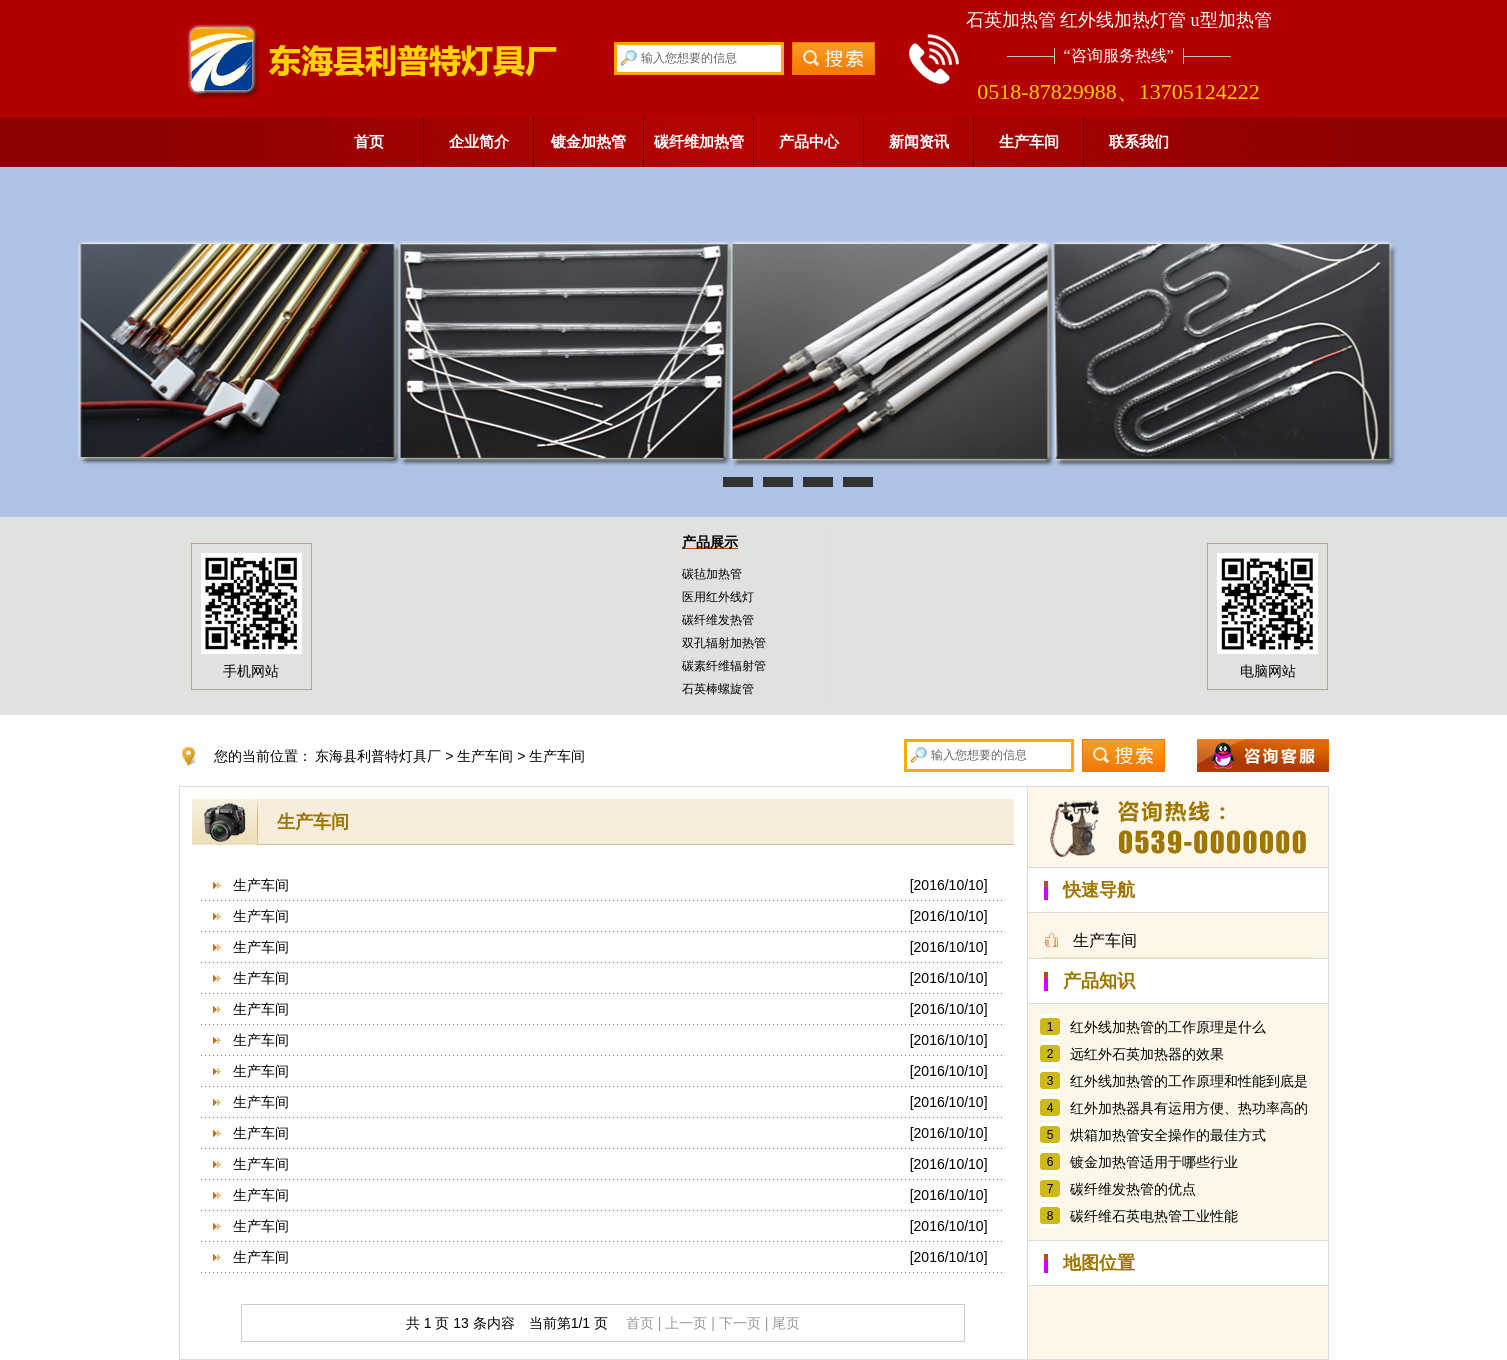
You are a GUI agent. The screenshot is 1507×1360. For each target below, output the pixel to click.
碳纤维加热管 (699, 141)
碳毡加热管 (712, 574)
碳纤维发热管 (718, 620)
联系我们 (1139, 141)
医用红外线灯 (718, 597)
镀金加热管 (588, 141)
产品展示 (710, 542)
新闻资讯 (919, 141)
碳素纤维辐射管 (724, 666)
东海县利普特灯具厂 (378, 756)
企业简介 (479, 141)
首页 (369, 141)
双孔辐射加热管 (724, 643)
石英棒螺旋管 (718, 689)
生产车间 (1029, 141)
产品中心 (809, 141)
